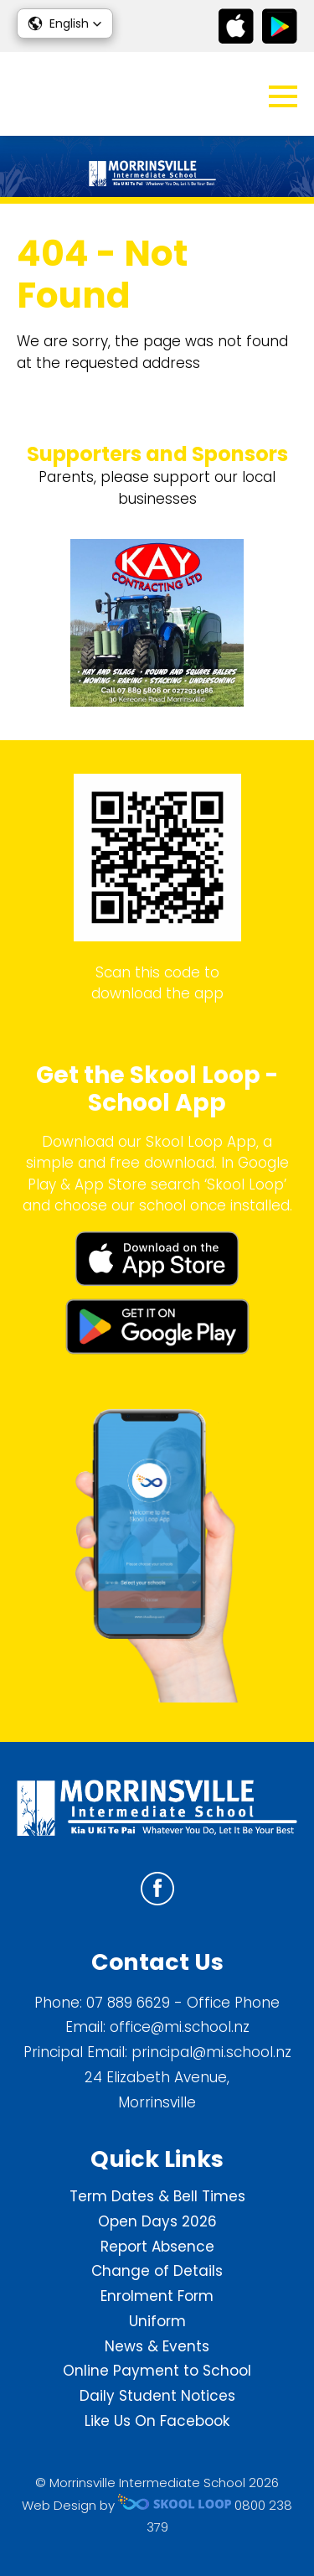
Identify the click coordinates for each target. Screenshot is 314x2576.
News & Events (157, 2346)
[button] (65, 23)
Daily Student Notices (157, 2396)
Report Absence (157, 2247)
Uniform (157, 2321)
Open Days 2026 (157, 2221)
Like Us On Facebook (157, 2421)
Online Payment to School (157, 2371)
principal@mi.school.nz (211, 2052)
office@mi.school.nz (180, 2027)
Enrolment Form (157, 2296)
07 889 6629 (128, 2003)
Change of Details (157, 2271)
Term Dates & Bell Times (157, 2196)
